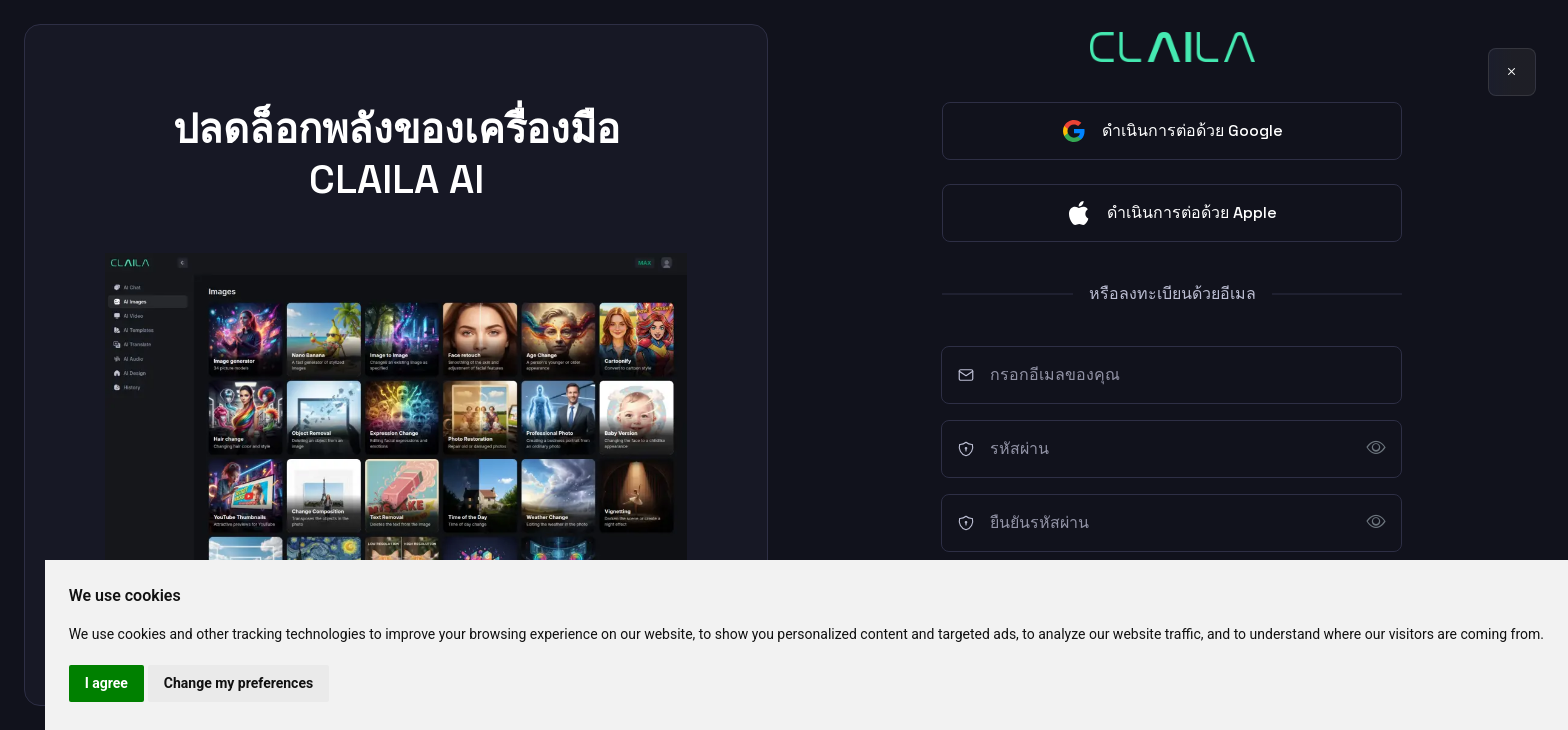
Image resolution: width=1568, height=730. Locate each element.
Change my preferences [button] (238, 683)
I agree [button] (106, 683)
